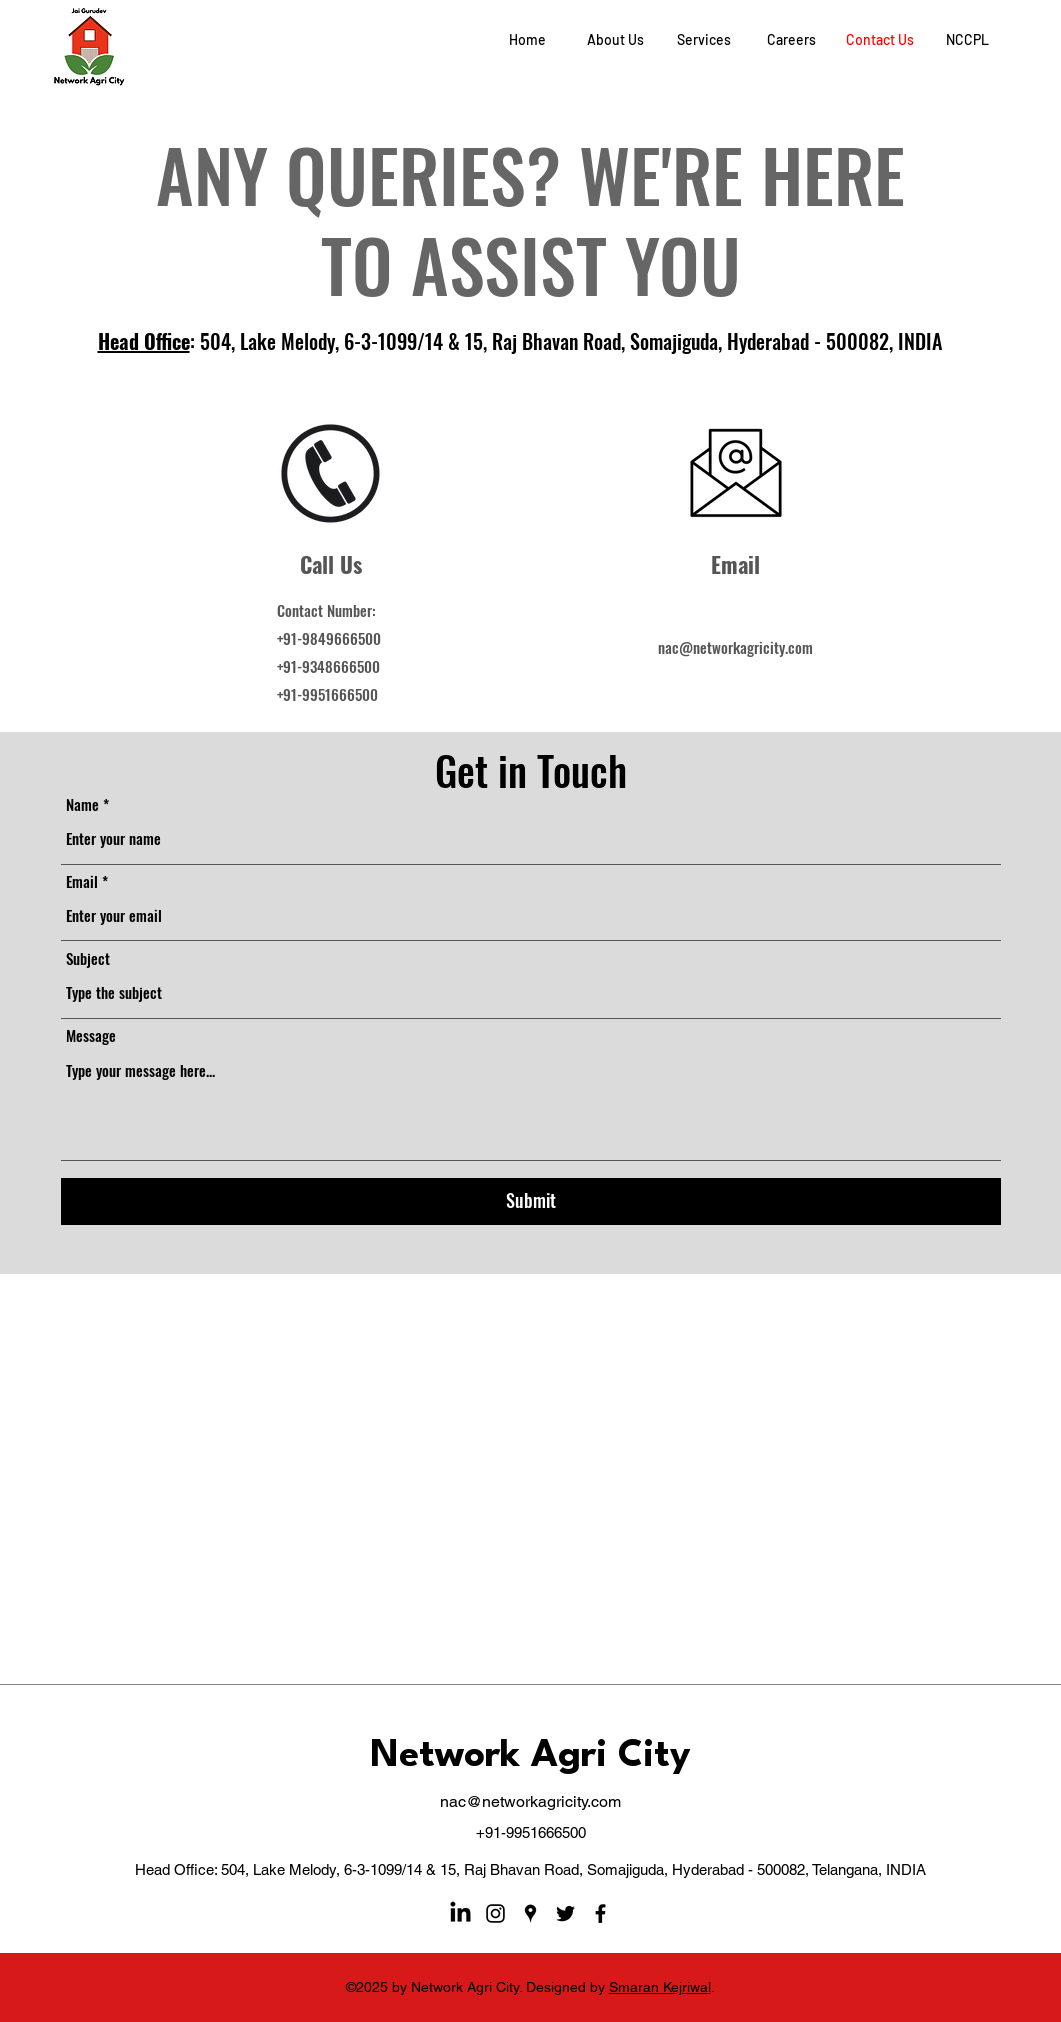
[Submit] (531, 1201)
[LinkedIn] (460, 1913)
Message (91, 1035)
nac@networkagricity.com (735, 647)
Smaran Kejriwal (660, 1987)
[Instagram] (495, 1913)
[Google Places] (530, 1913)
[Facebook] (600, 1913)
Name (82, 804)
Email (82, 881)
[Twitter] (565, 1913)
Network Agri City (530, 1756)
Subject (88, 958)
